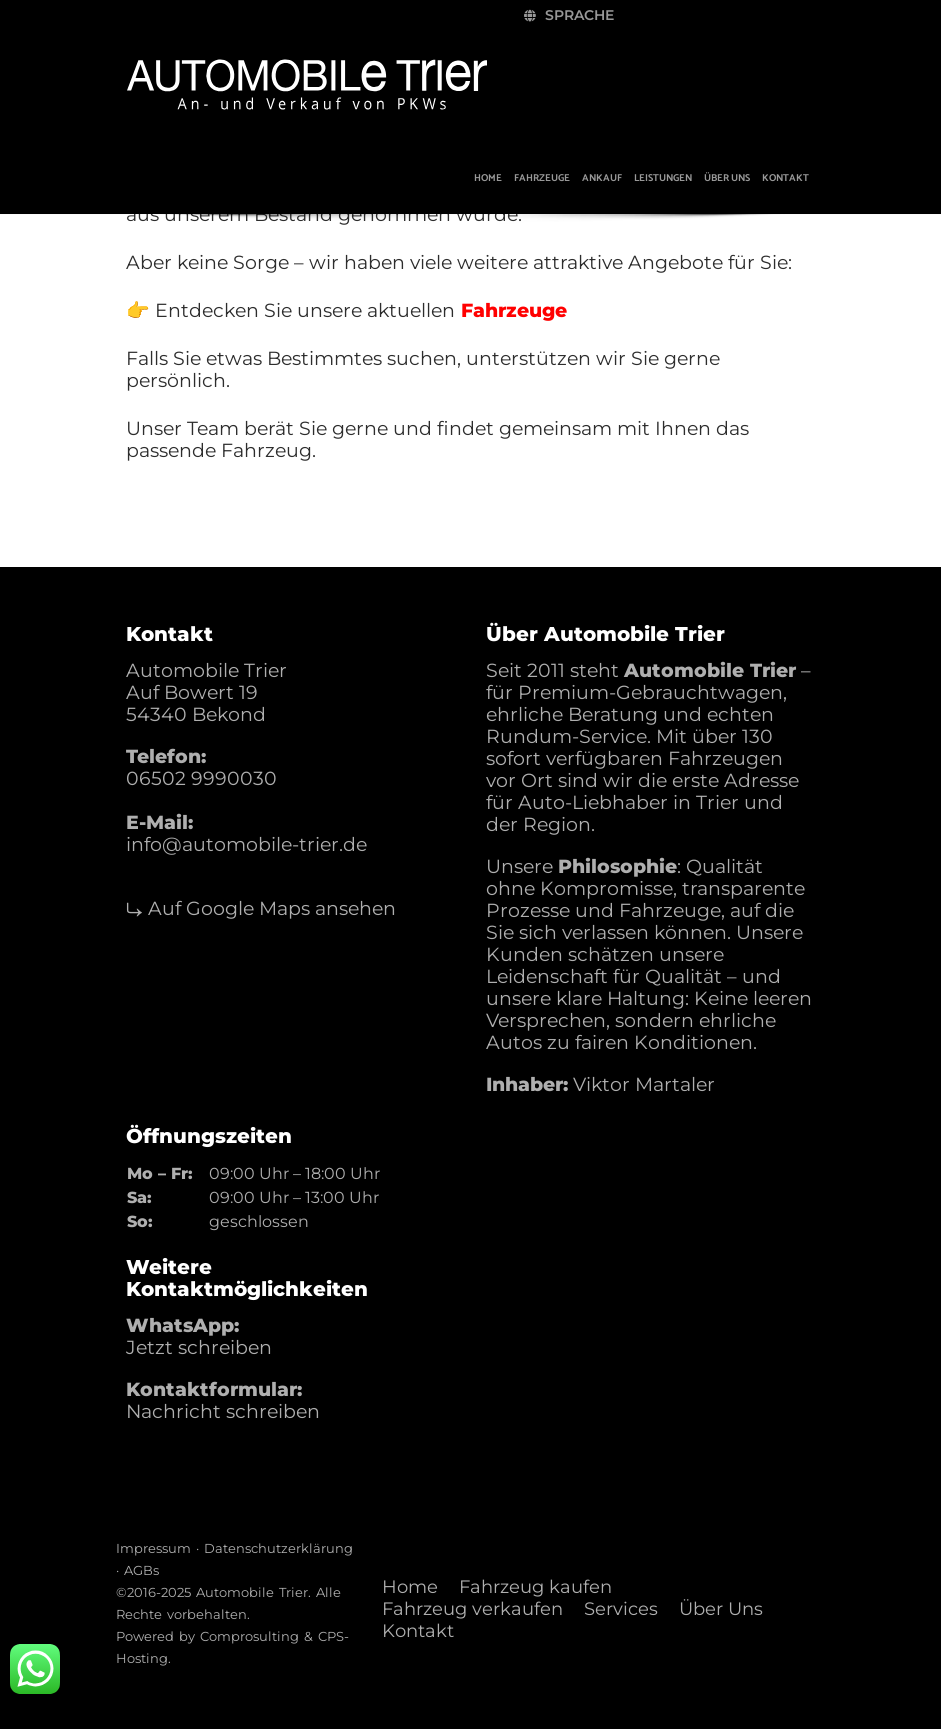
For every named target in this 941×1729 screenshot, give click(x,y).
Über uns (727, 178)
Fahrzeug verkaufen (472, 1609)
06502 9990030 (201, 778)
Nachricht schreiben (223, 1411)
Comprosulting (249, 1636)
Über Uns (721, 1609)
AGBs (141, 1570)
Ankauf (602, 178)
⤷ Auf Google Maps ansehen (261, 908)
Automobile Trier (252, 1592)
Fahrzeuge (542, 178)
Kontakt (785, 178)
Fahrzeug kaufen (535, 1587)
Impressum (153, 1548)
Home (488, 178)
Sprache (569, 15)
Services (621, 1609)
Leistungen (663, 178)
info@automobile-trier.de (246, 844)
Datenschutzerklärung (278, 1548)
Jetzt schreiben (199, 1347)
